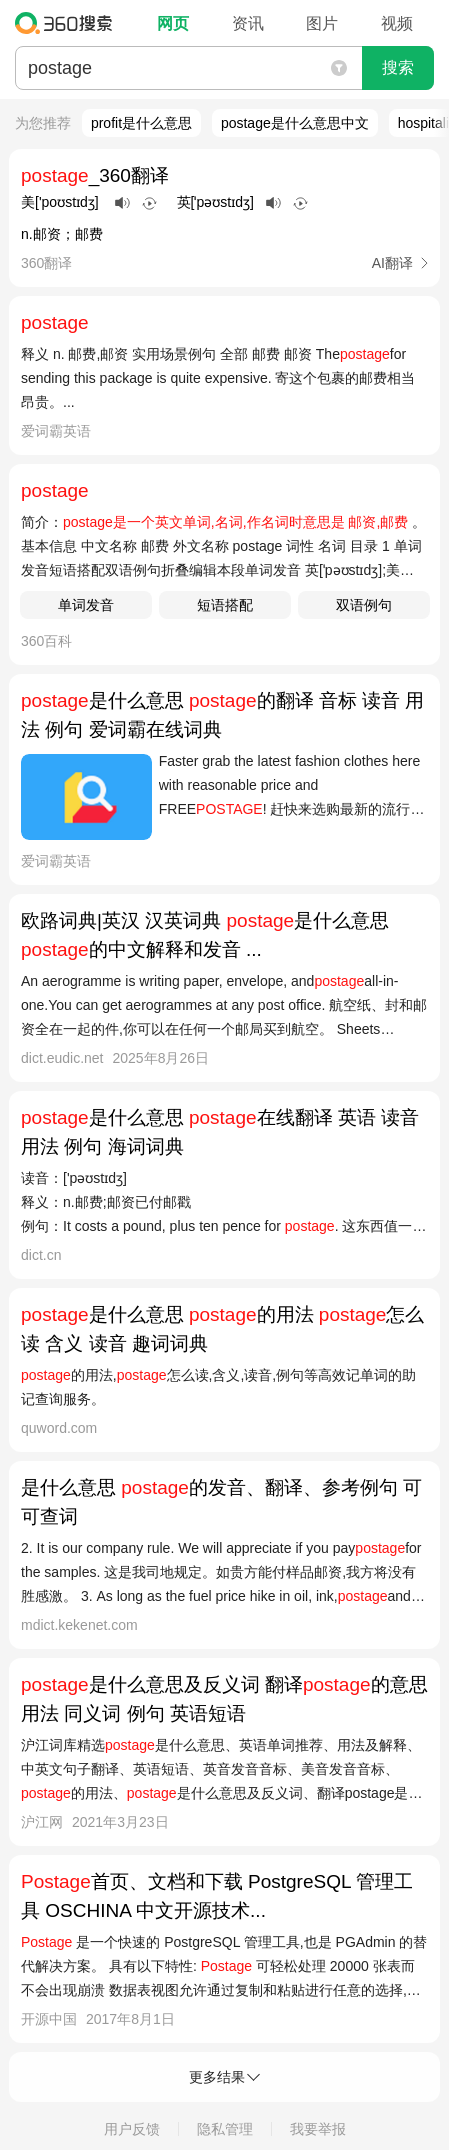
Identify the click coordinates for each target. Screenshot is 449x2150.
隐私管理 (225, 2129)
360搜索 (68, 23)
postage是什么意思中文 (295, 123)
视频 (397, 23)
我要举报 (318, 2129)
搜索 (398, 67)
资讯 (248, 23)
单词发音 (86, 605)
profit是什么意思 (141, 123)
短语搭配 (225, 605)
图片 (322, 23)
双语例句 (364, 605)
